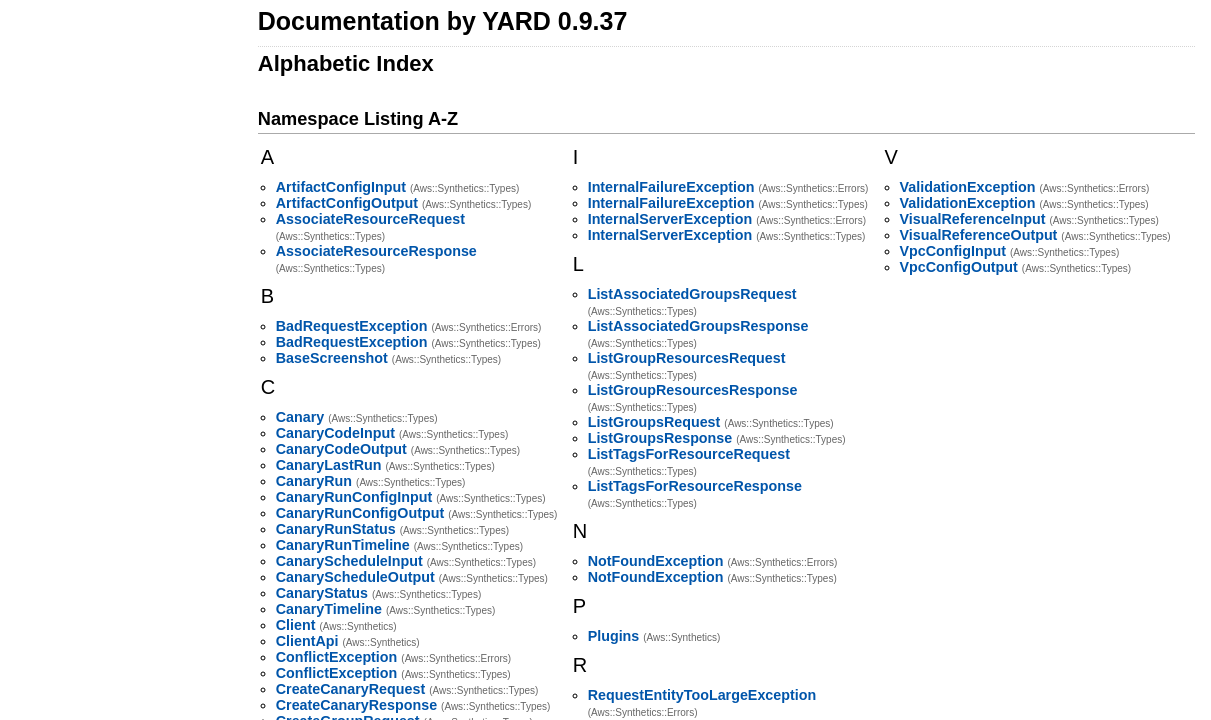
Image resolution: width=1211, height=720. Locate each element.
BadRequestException (352, 326)
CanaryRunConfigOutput (360, 513)
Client (296, 625)
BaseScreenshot (332, 358)
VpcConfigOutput (959, 267)
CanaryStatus (322, 593)
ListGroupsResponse (660, 438)
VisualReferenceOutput (979, 235)
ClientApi (307, 641)
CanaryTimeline (329, 609)
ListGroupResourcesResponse (693, 390)
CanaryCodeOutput (341, 449)
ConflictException (337, 657)
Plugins (614, 636)
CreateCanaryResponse (356, 705)
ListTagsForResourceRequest (689, 454)
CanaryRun (314, 481)
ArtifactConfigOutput (347, 203)
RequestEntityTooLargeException (702, 695)
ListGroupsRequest (654, 422)
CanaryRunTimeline (343, 545)
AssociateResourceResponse (376, 251)
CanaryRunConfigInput (354, 497)
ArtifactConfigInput (341, 187)
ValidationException (968, 187)
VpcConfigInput (953, 251)
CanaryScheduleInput (349, 561)
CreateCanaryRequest (350, 689)
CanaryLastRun (329, 465)
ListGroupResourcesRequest (687, 358)
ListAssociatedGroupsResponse (698, 326)
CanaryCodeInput (335, 433)
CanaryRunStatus (336, 529)
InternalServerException (670, 219)
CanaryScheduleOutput (355, 577)
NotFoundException (656, 561)
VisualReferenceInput (973, 219)
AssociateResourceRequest (370, 219)
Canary (300, 417)
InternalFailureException (671, 187)
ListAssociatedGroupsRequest (692, 294)
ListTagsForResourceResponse (695, 486)
